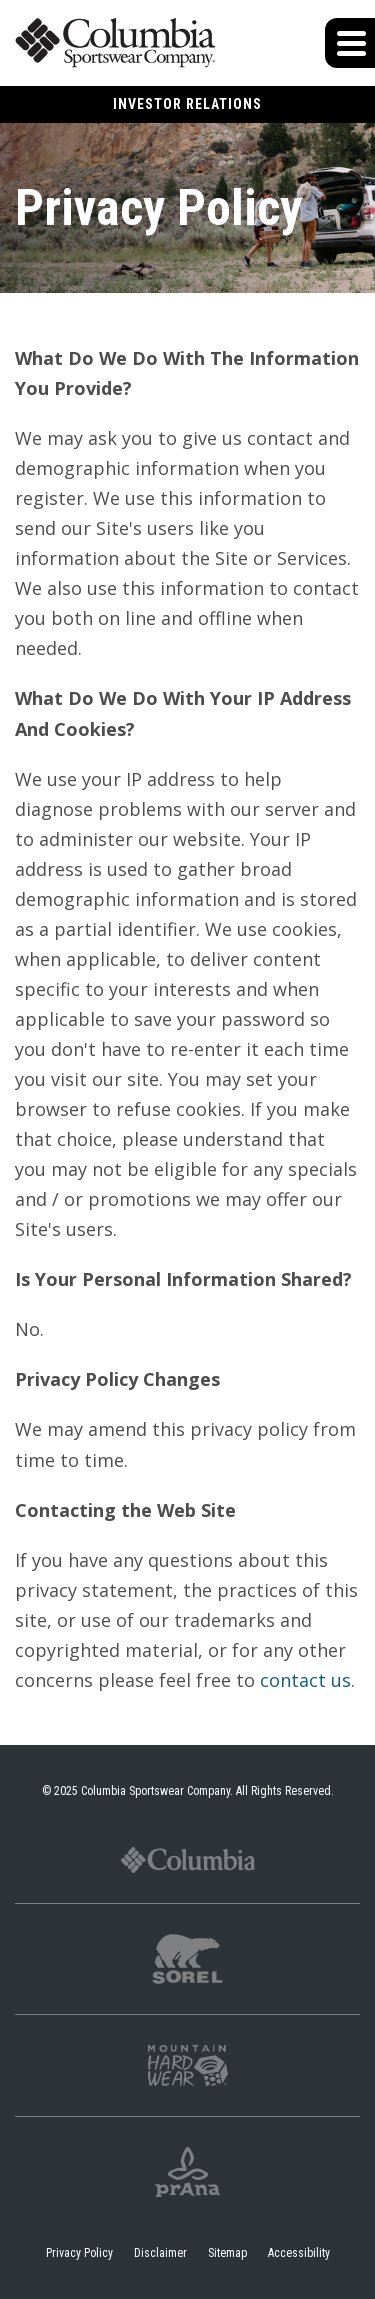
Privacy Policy (79, 2253)
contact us (305, 1680)
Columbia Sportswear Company (155, 1791)
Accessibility (299, 2253)
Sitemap (227, 2253)
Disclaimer (160, 2253)
